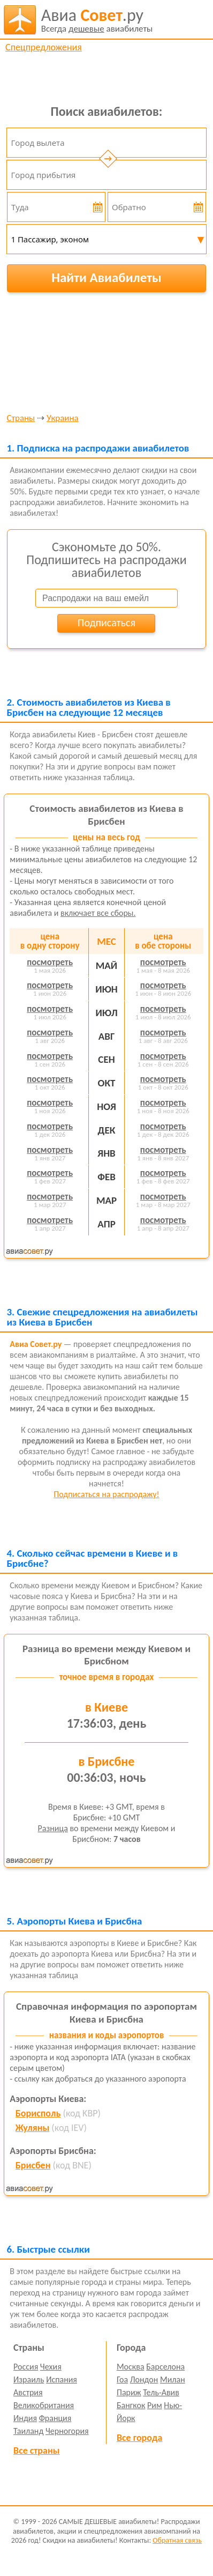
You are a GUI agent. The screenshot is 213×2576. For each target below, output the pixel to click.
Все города (139, 2438)
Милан (172, 2379)
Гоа (122, 2379)
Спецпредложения (43, 47)
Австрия (28, 2392)
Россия (25, 2367)
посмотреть (50, 962)
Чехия (51, 2367)
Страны (20, 418)
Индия (25, 2418)
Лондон (144, 2379)
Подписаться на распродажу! (106, 1494)
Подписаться (106, 622)
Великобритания (43, 2405)
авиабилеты (97, 19)
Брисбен (33, 2165)
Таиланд (28, 2431)
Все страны (36, 2450)
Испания (61, 2379)
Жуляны (32, 2128)
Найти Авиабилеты (106, 277)
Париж (129, 2392)
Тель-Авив (161, 2392)
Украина (63, 418)
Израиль (28, 2379)
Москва (130, 2367)
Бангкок (131, 2405)
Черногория (67, 2431)
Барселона (165, 2367)
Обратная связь (177, 2540)
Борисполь (38, 2113)
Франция (55, 2418)
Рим (154, 2405)
